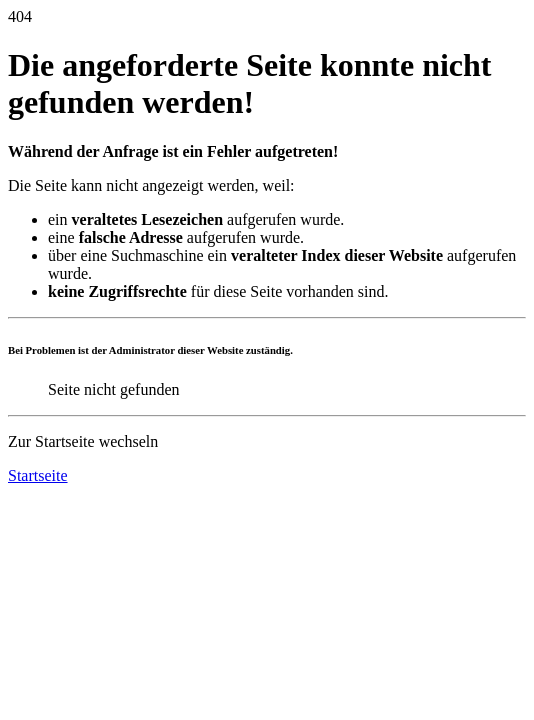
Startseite (38, 475)
